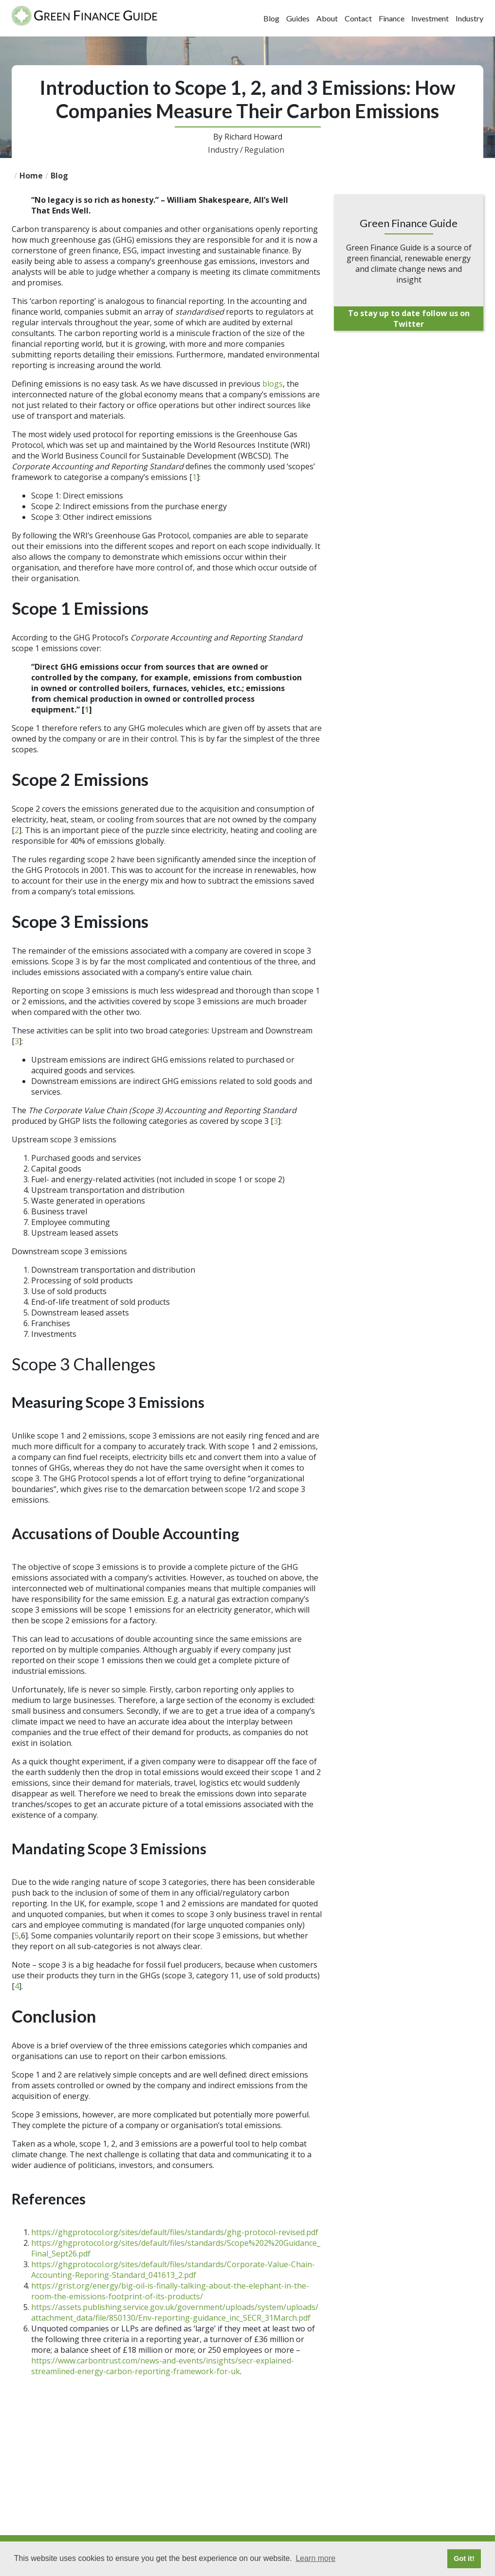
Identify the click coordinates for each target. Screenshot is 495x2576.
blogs (272, 383)
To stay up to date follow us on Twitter (409, 318)
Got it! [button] (464, 2558)
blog (59, 175)
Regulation (264, 149)
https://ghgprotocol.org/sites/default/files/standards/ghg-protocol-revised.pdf (174, 2232)
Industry (225, 149)
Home (31, 175)
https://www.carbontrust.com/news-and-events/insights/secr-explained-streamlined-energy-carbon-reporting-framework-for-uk (162, 2366)
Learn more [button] (315, 2558)
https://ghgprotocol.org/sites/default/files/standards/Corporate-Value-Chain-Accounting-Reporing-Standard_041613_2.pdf (173, 2269)
